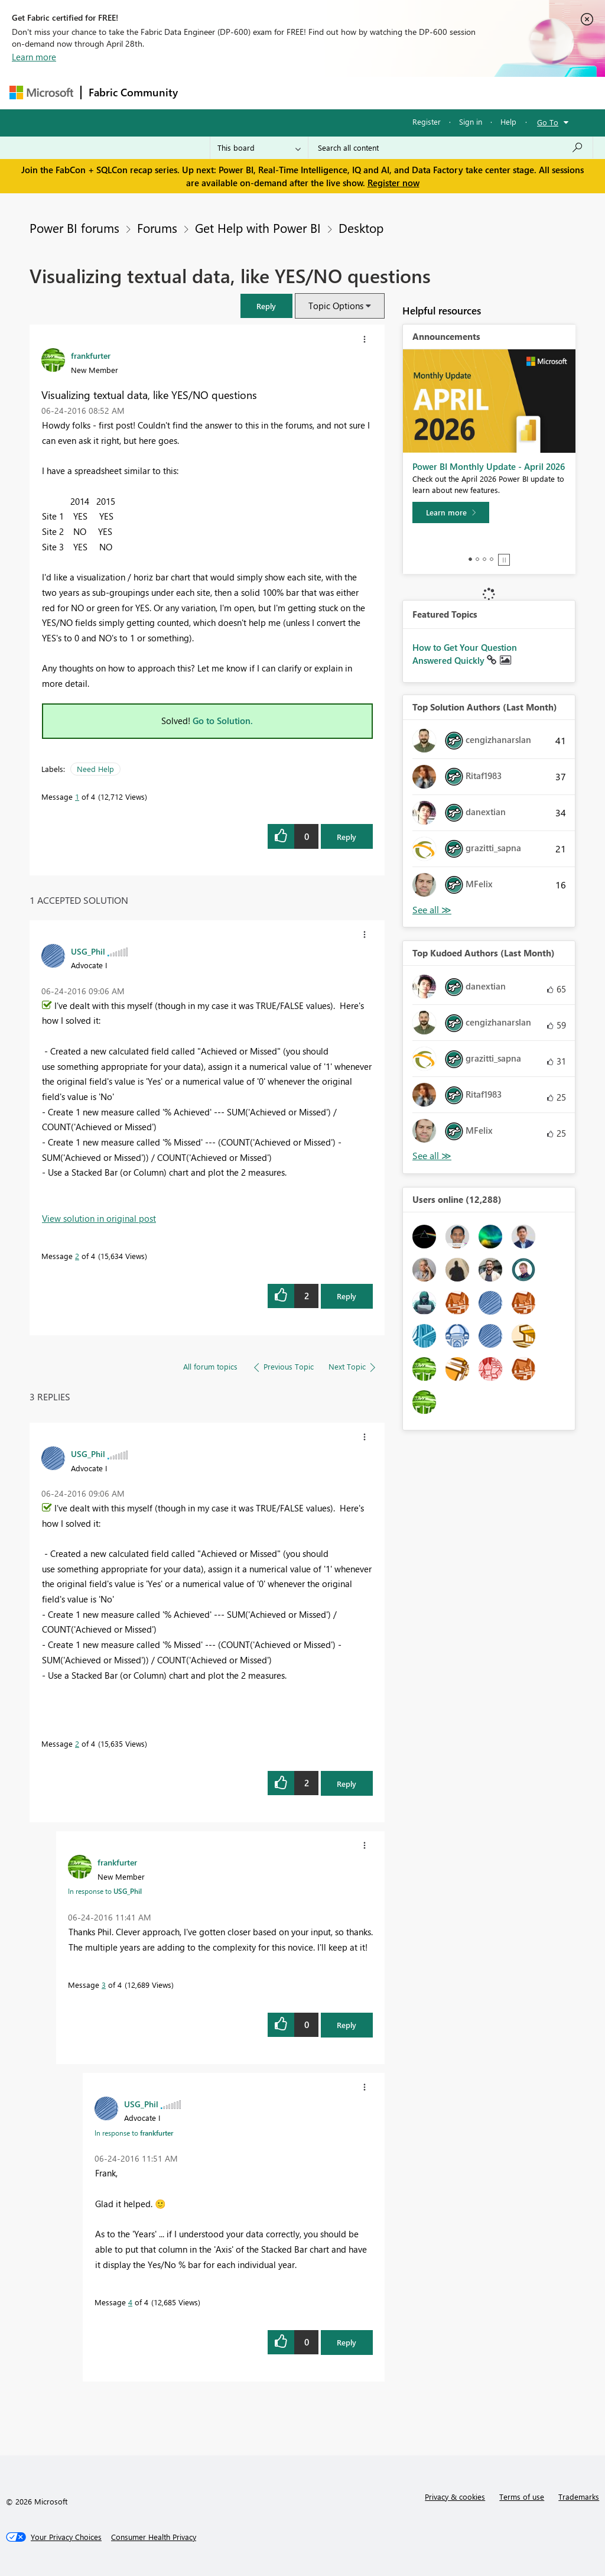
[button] (266, 306)
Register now (393, 183)
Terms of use (521, 2496)
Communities (358, 92)
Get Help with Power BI (258, 227)
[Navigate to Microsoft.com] (41, 92)
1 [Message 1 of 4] (77, 796)
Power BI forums (74, 227)
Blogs (410, 92)
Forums (204, 92)
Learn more (34, 57)
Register (426, 121)
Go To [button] (547, 122)
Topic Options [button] (335, 306)
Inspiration (257, 92)
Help (508, 121)
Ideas (305, 92)
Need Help (95, 769)
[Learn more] (450, 512)
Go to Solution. (223, 720)
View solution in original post (99, 1218)
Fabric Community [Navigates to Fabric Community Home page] (133, 92)
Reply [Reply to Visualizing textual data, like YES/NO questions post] (346, 837)
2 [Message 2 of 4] (77, 1256)
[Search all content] (450, 148)
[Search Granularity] (259, 148)
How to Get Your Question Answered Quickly (464, 653)
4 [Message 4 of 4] (130, 2302)
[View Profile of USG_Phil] (88, 951)
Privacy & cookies (455, 2496)
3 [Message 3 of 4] (104, 1985)
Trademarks (578, 2496)
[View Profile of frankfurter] (90, 355)
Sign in (470, 121)
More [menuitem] (450, 92)
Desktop (361, 227)
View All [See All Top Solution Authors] (431, 910)
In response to (105, 1891)
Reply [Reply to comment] (346, 1296)
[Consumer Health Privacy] (153, 2537)
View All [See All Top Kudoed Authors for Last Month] (431, 1156)
